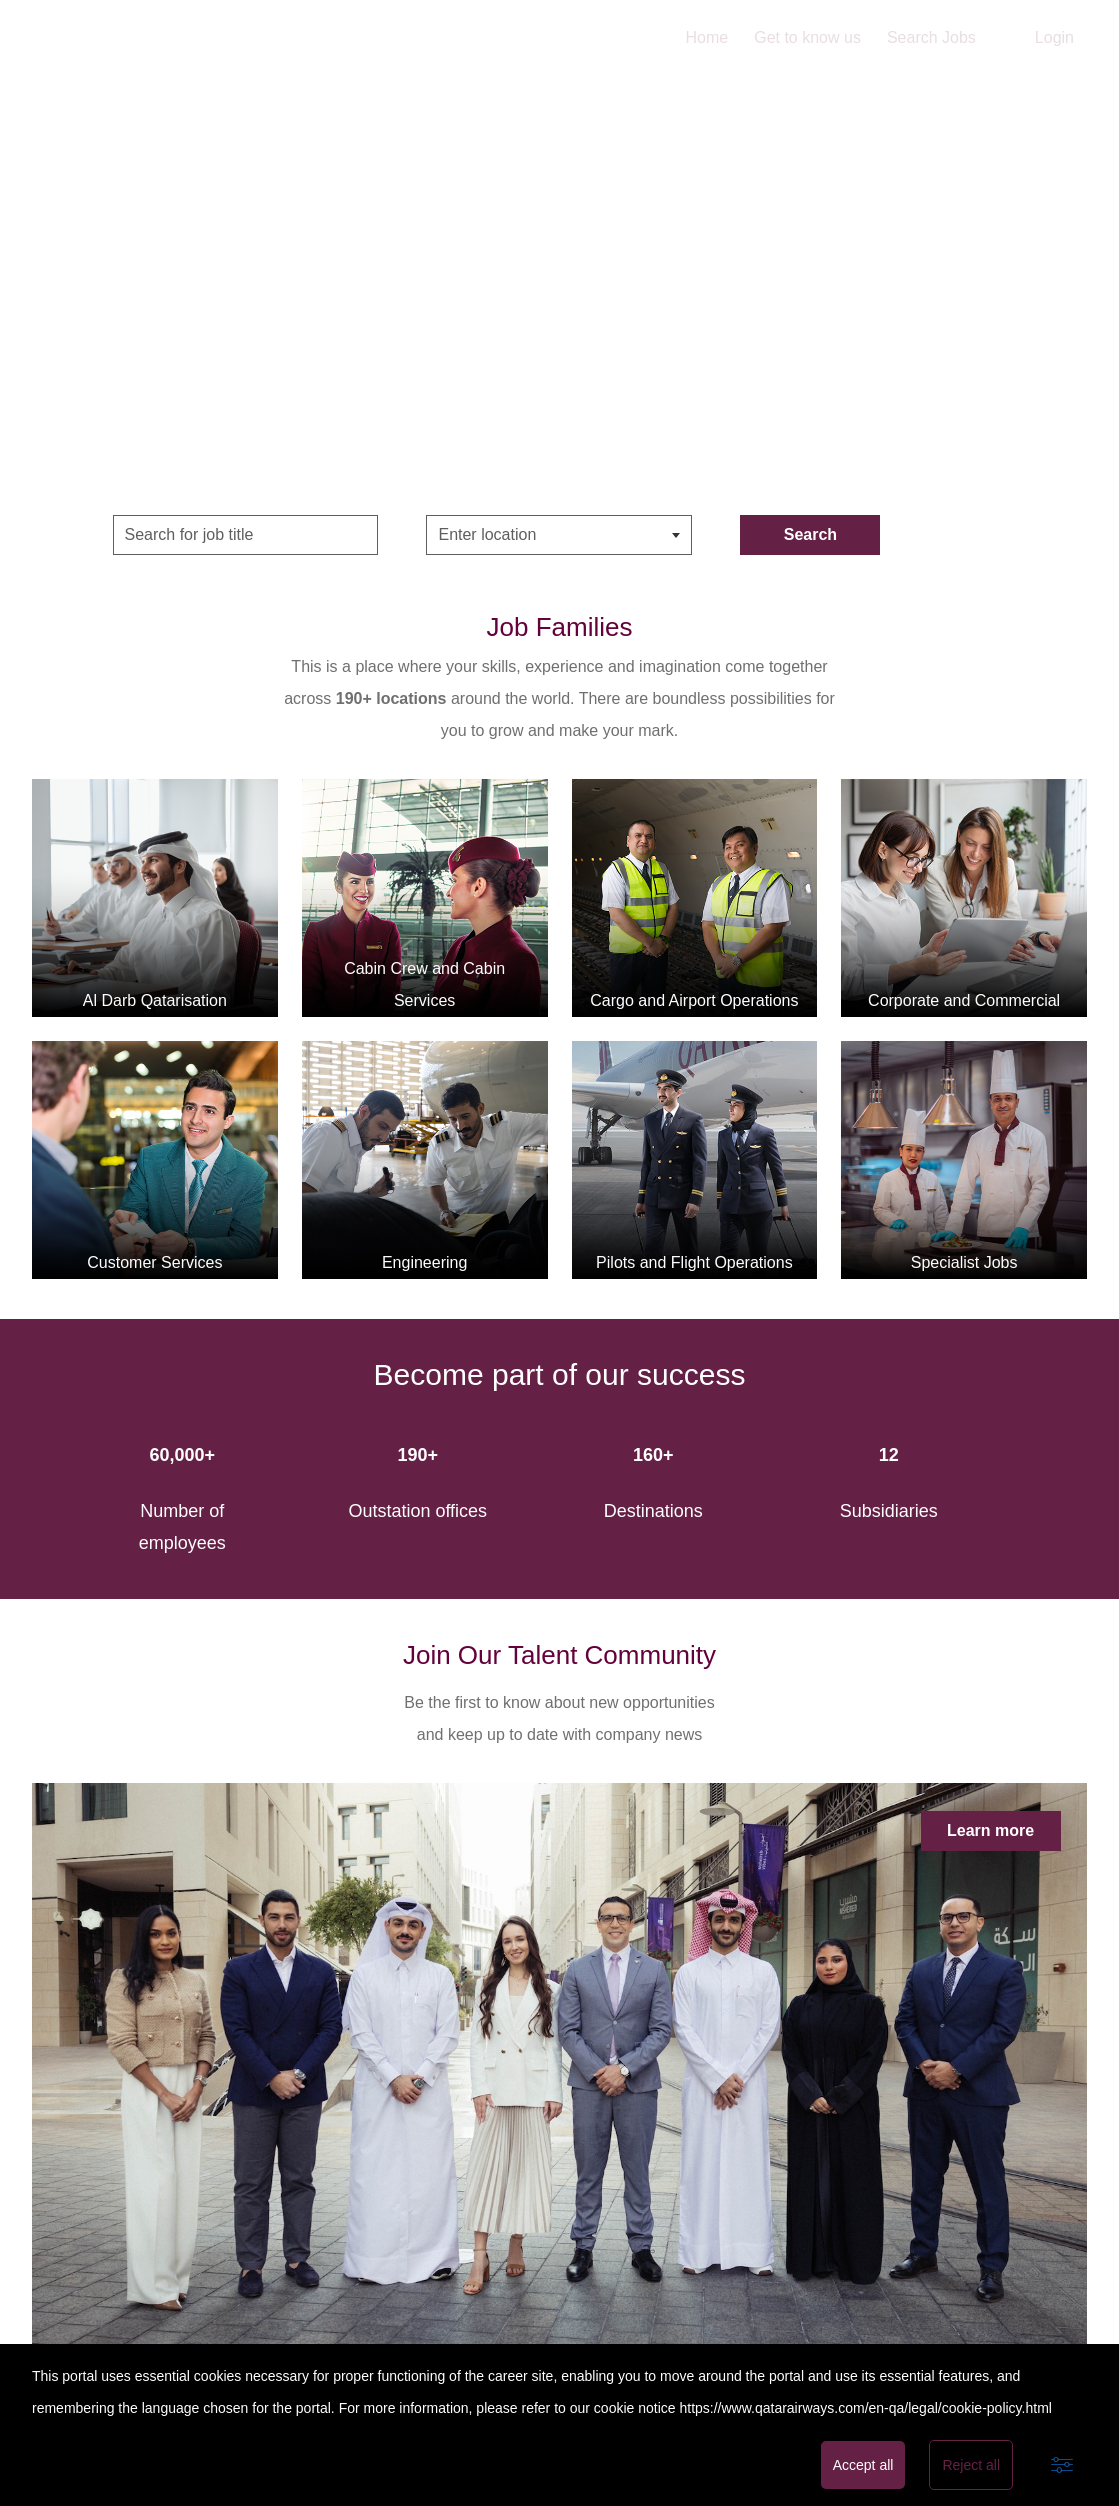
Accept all (863, 2465)
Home (707, 37)
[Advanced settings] (1062, 2464)
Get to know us (807, 37)
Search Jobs (931, 37)
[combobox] (559, 535)
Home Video (559, 280)
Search (810, 534)
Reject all (971, 2465)
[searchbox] (538, 535)
